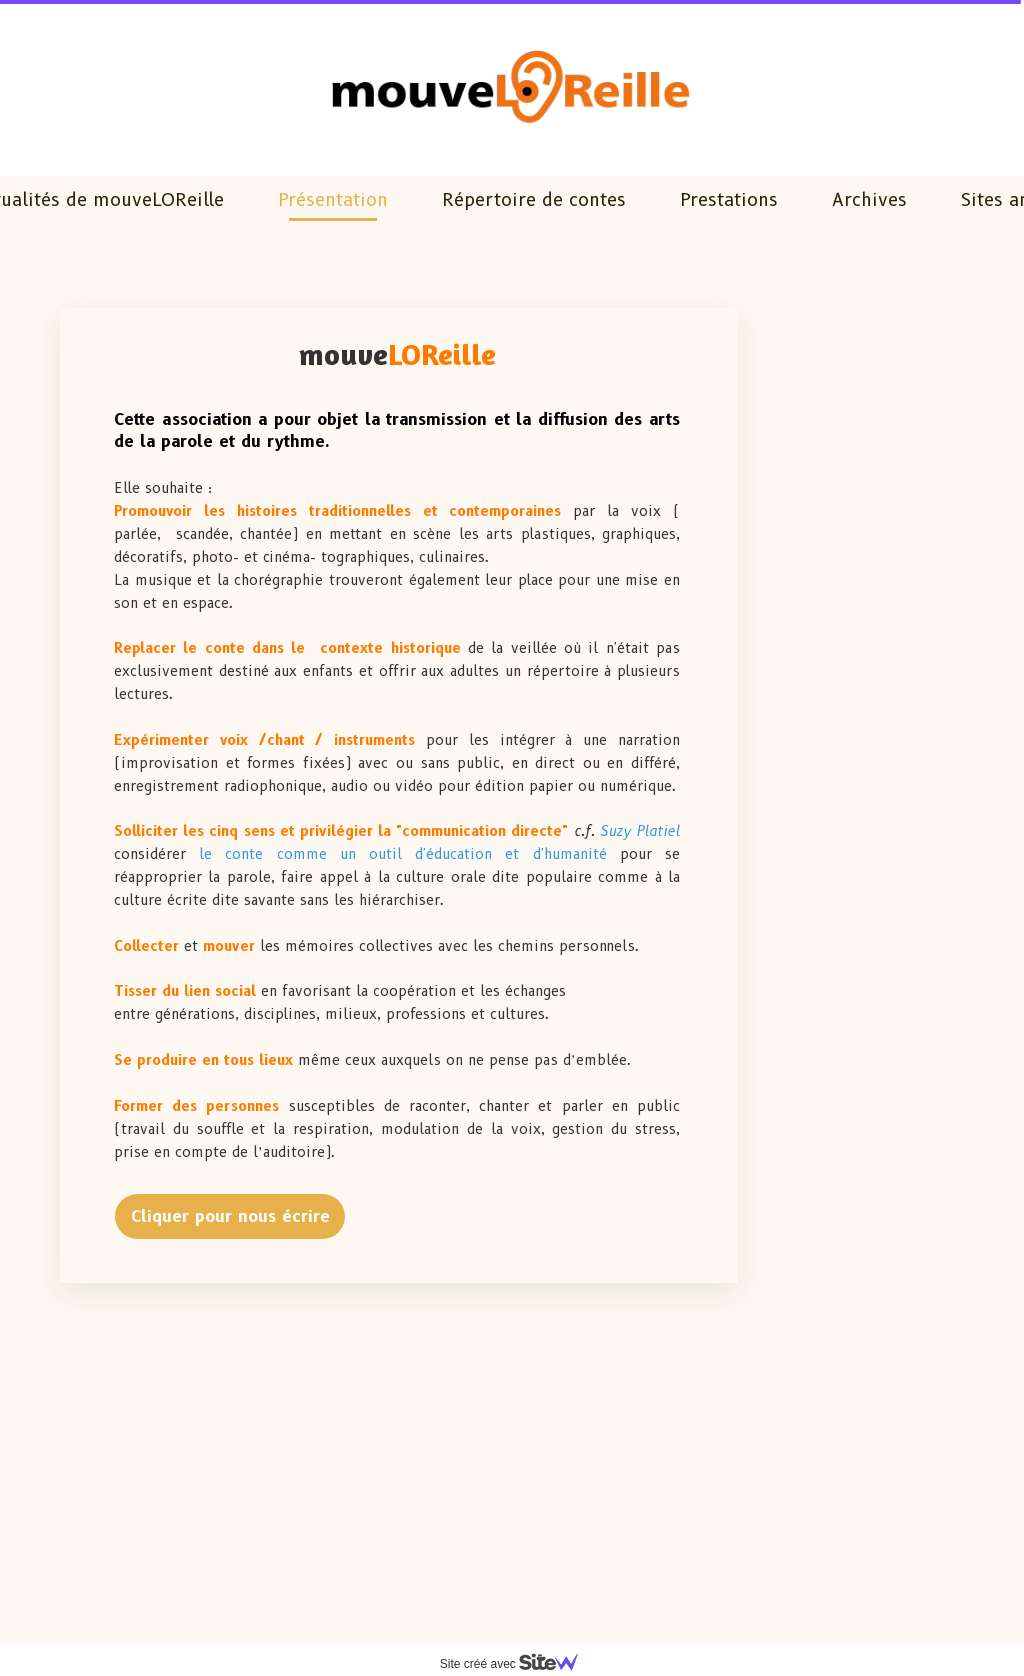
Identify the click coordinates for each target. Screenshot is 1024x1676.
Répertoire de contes (534, 200)
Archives (869, 200)
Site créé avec (517, 1664)
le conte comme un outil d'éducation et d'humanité (409, 854)
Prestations (729, 200)
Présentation (333, 200)
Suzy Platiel (640, 831)
